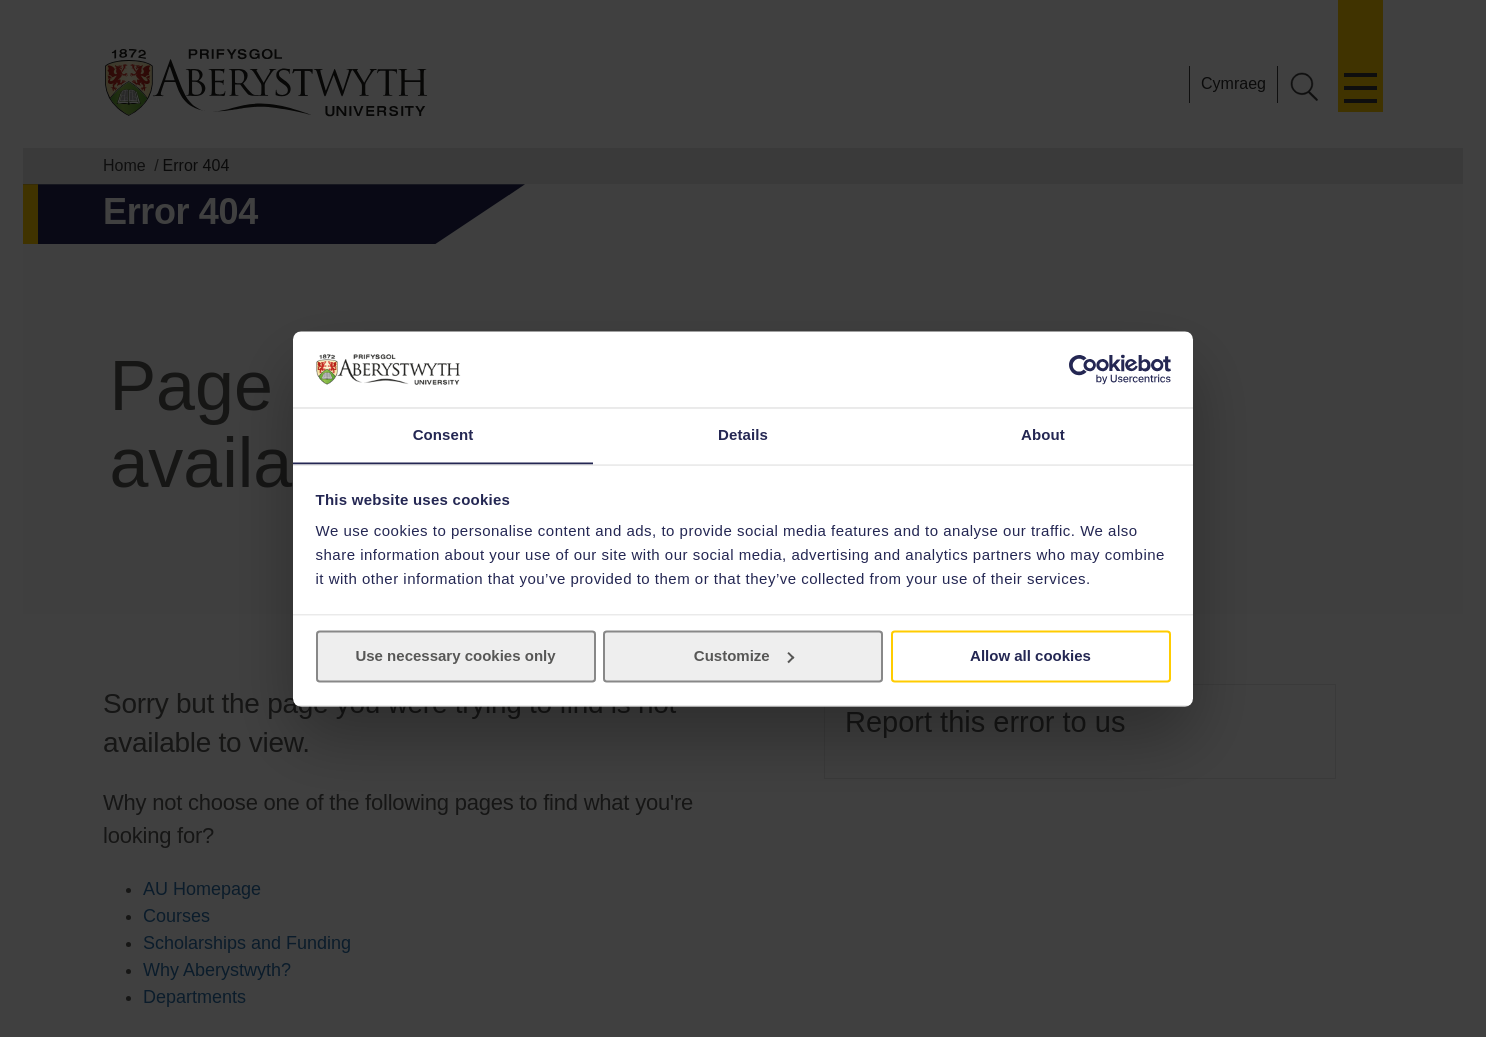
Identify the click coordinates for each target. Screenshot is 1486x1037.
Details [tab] (743, 434)
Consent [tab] (443, 434)
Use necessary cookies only (455, 656)
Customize (744, 656)
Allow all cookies (1030, 656)
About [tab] (1043, 434)
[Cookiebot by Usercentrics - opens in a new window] (1083, 369)
